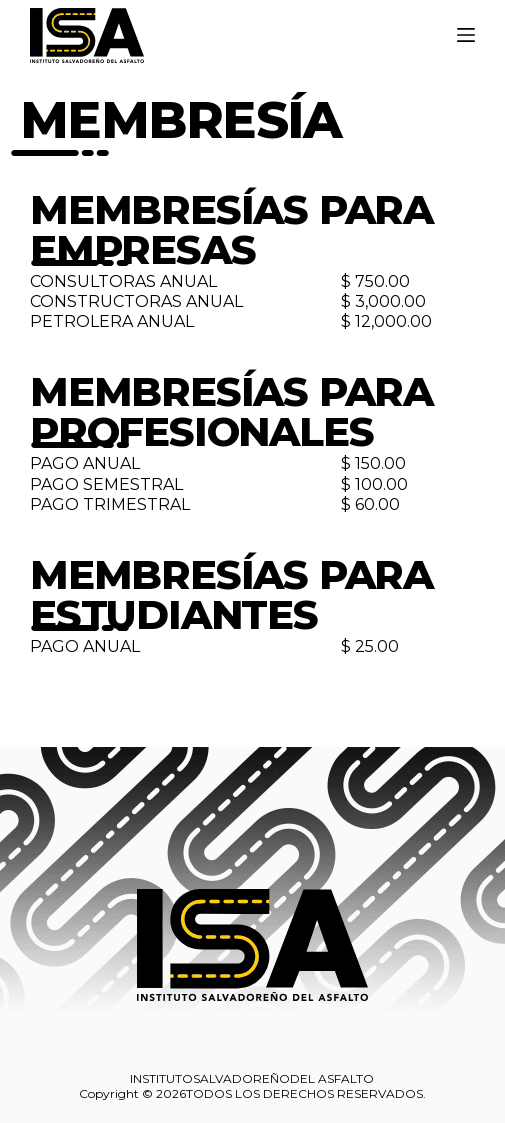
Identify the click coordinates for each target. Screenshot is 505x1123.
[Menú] (466, 35)
